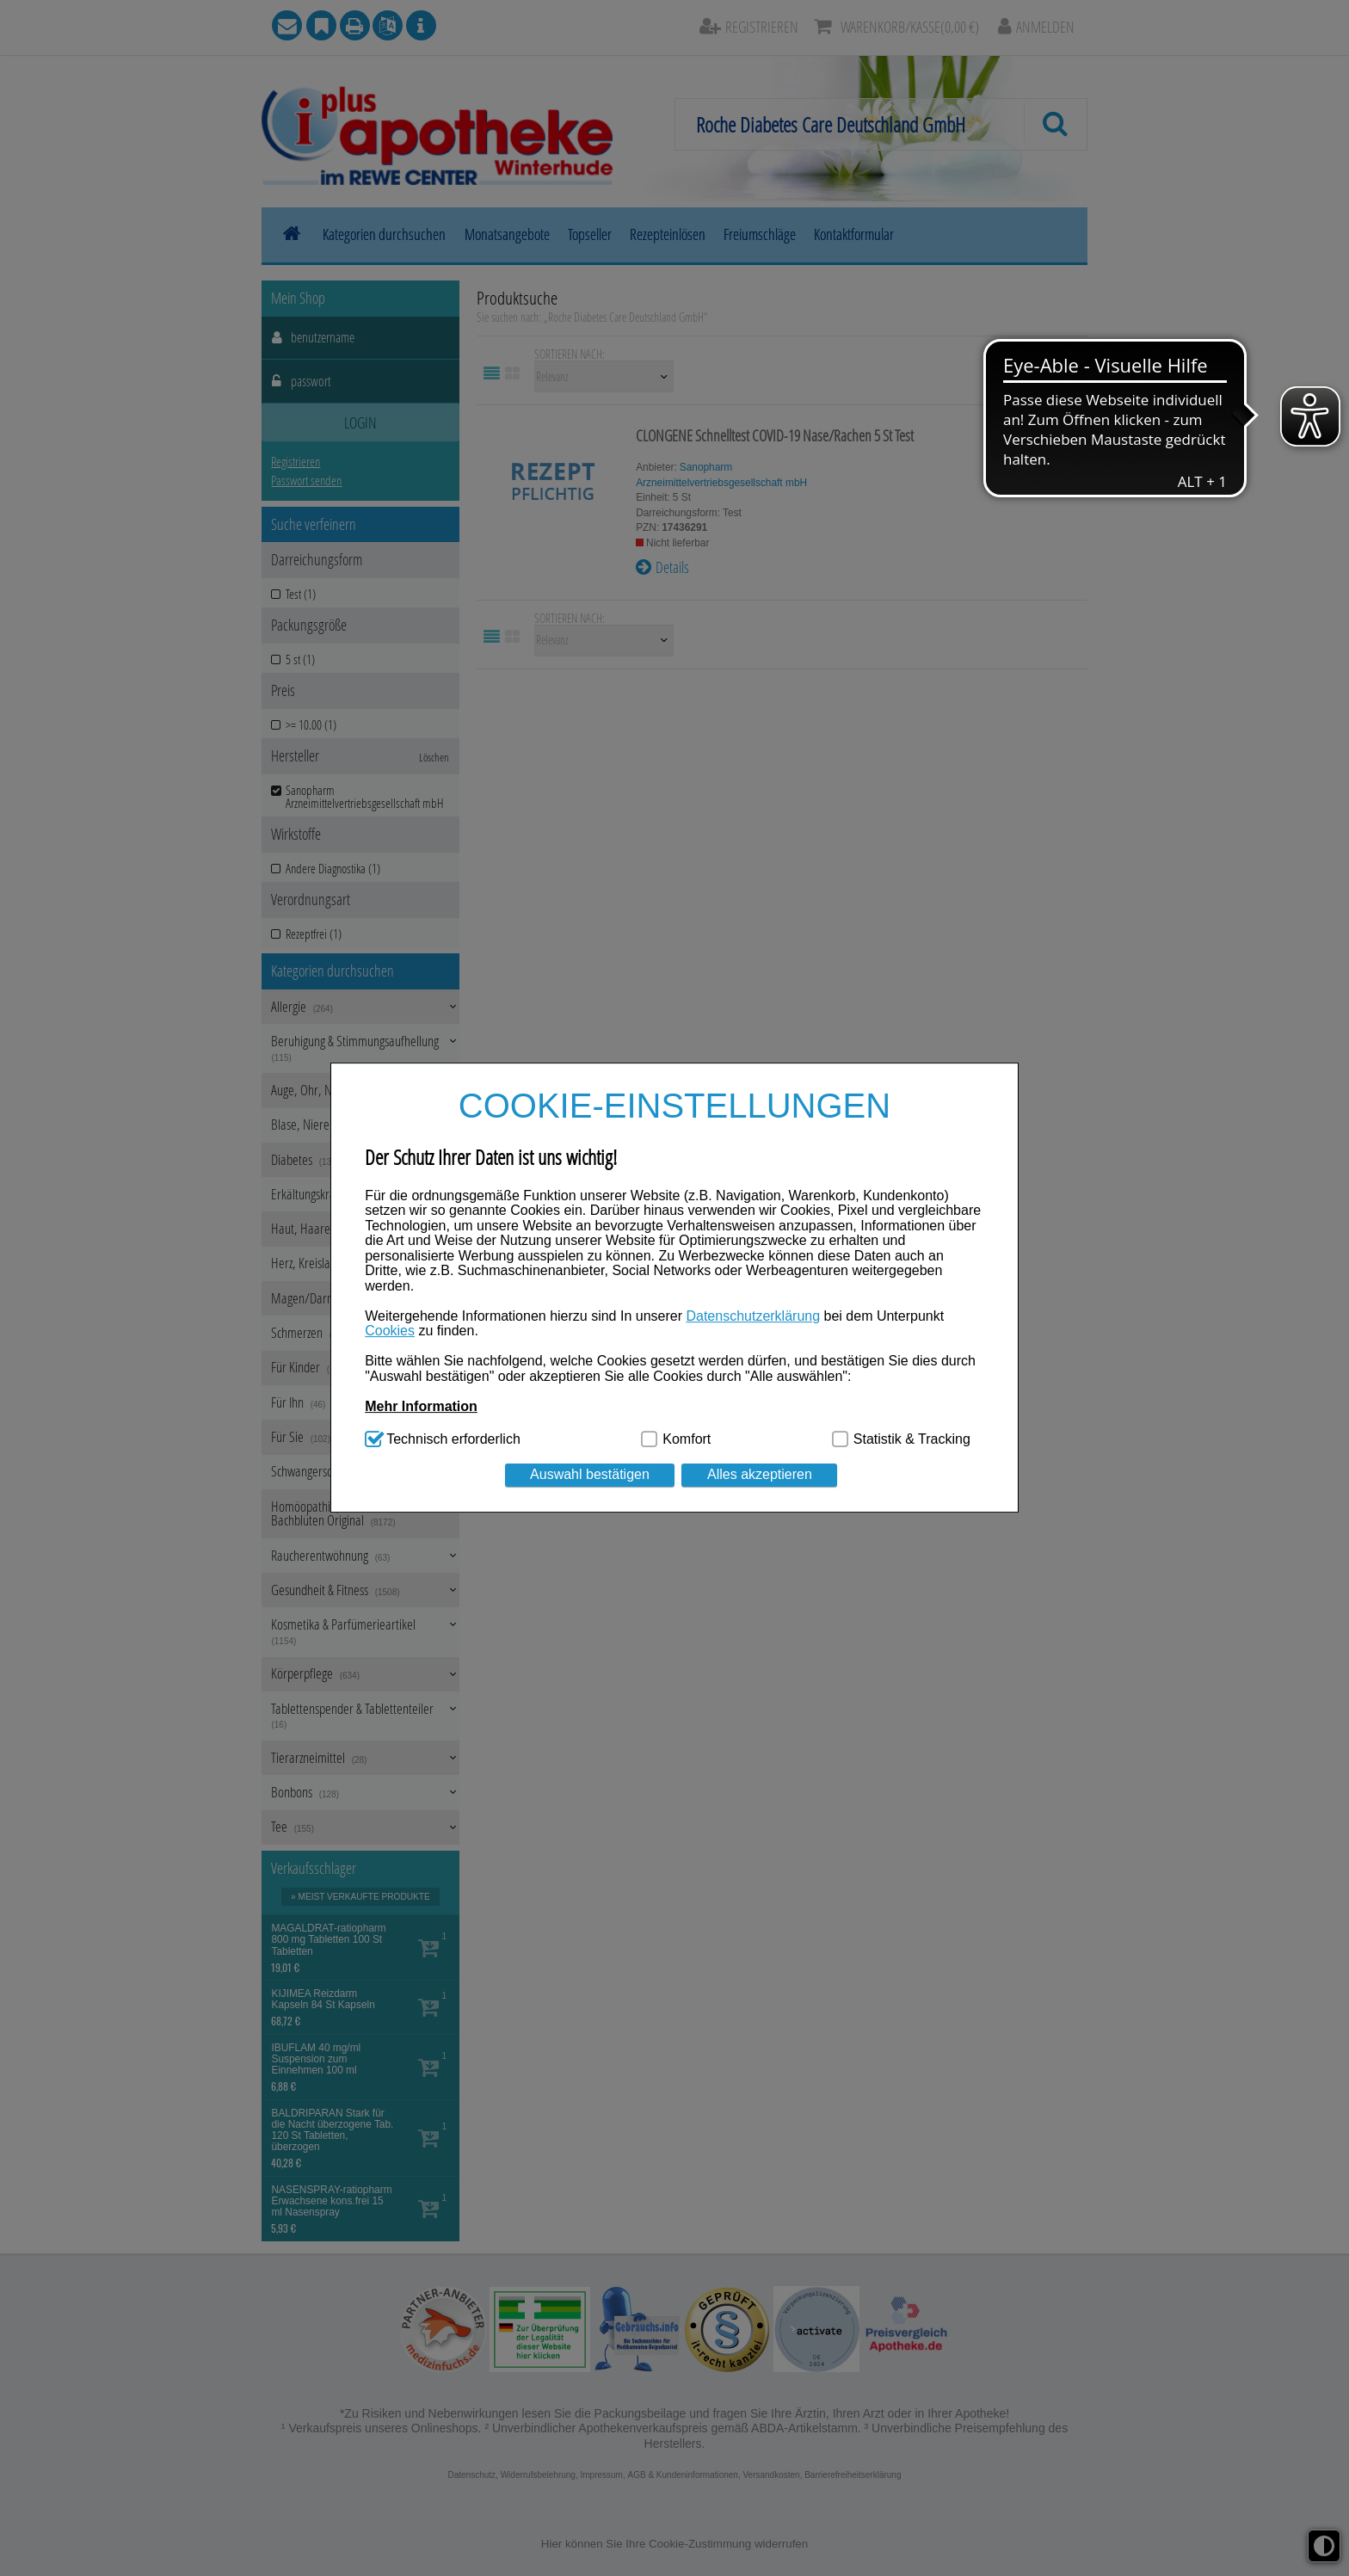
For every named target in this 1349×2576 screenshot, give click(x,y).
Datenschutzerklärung (753, 1316)
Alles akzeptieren (759, 1475)
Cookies (390, 1330)
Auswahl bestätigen (590, 1475)
